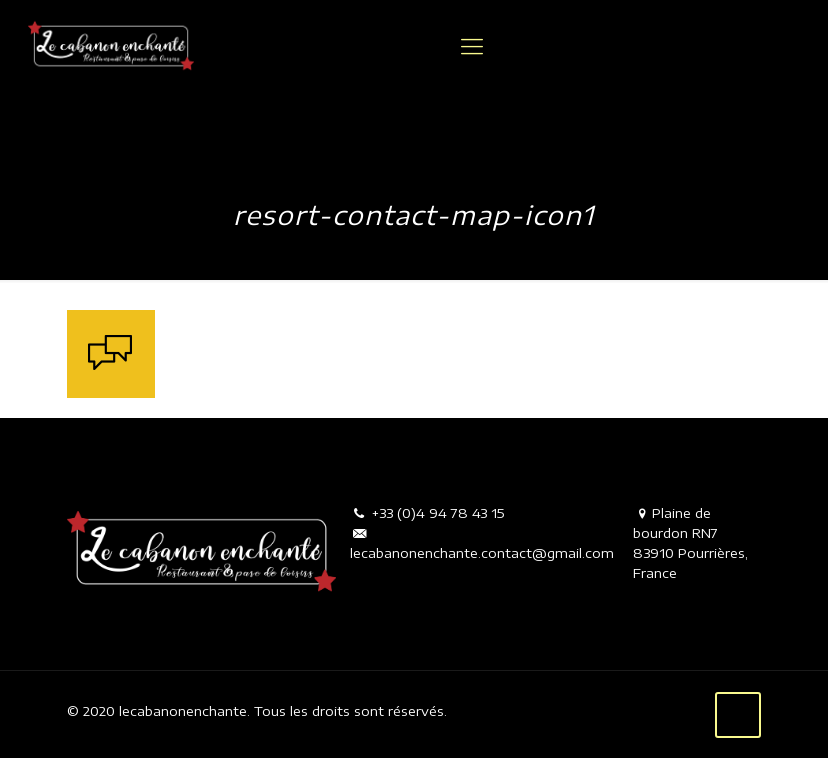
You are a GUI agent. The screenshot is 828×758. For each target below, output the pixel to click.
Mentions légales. (503, 711)
